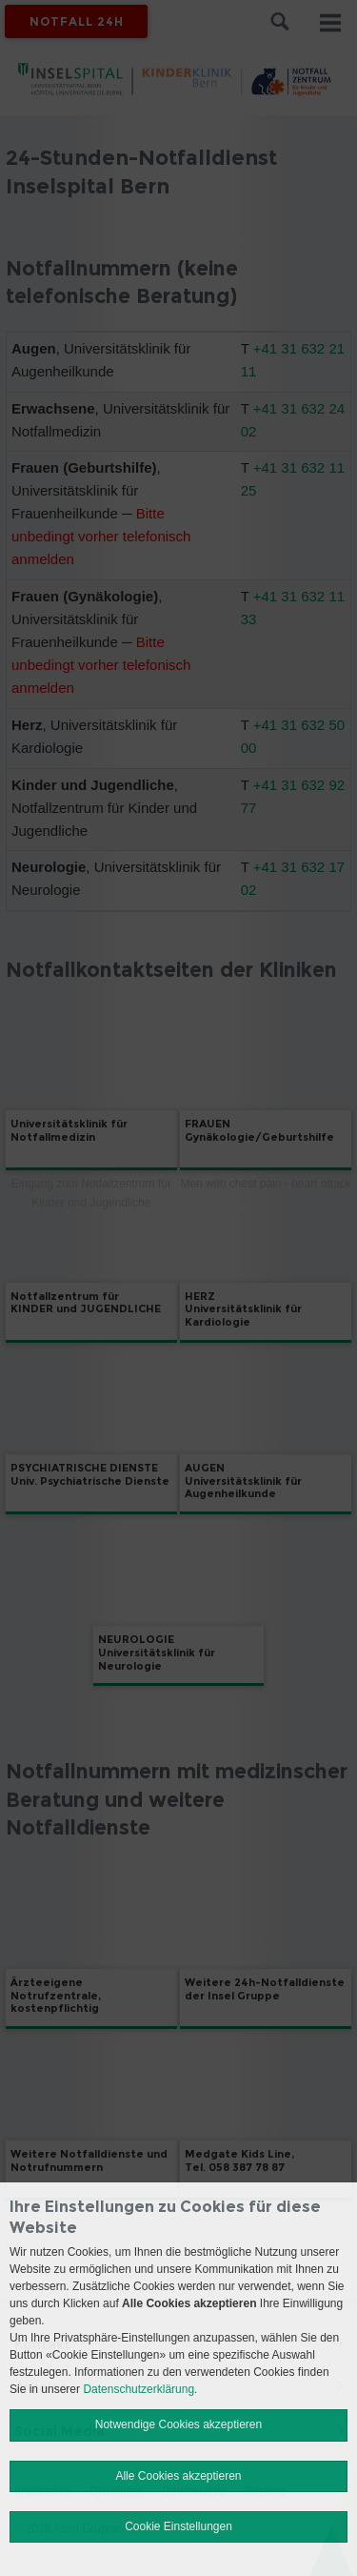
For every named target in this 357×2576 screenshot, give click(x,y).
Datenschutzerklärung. (140, 2389)
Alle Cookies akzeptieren (178, 2476)
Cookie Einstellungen (178, 2526)
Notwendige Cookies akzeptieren (178, 2424)
